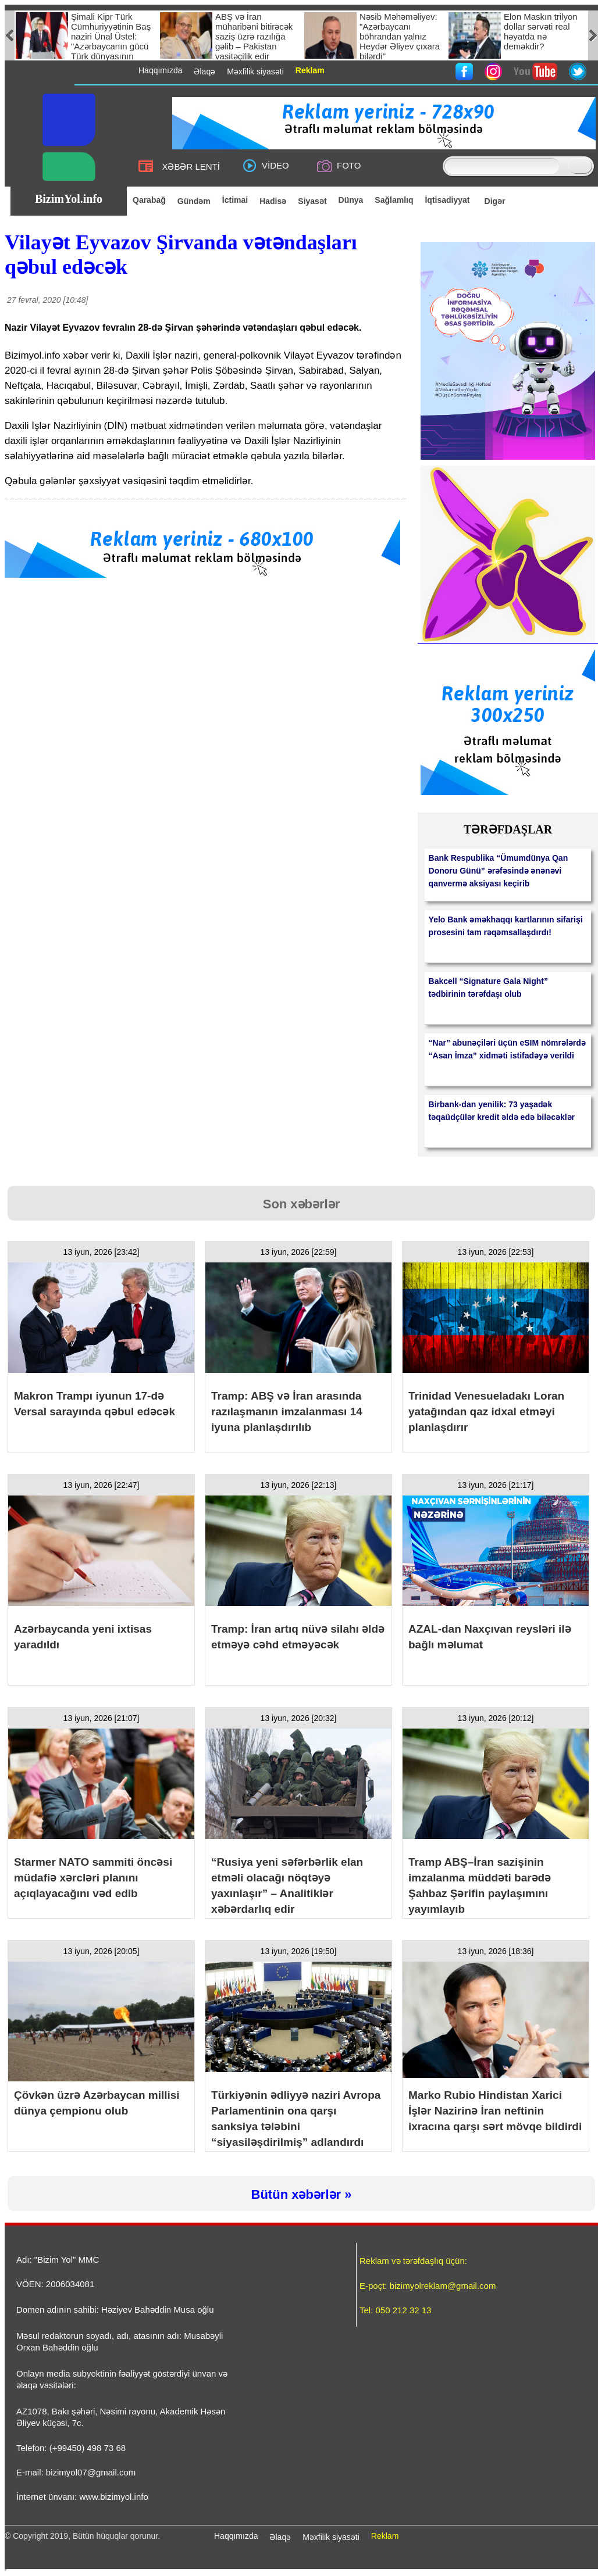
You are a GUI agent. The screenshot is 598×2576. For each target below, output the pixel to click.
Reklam (384, 2536)
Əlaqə (280, 2537)
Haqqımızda (236, 2536)
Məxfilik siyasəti (330, 2537)
